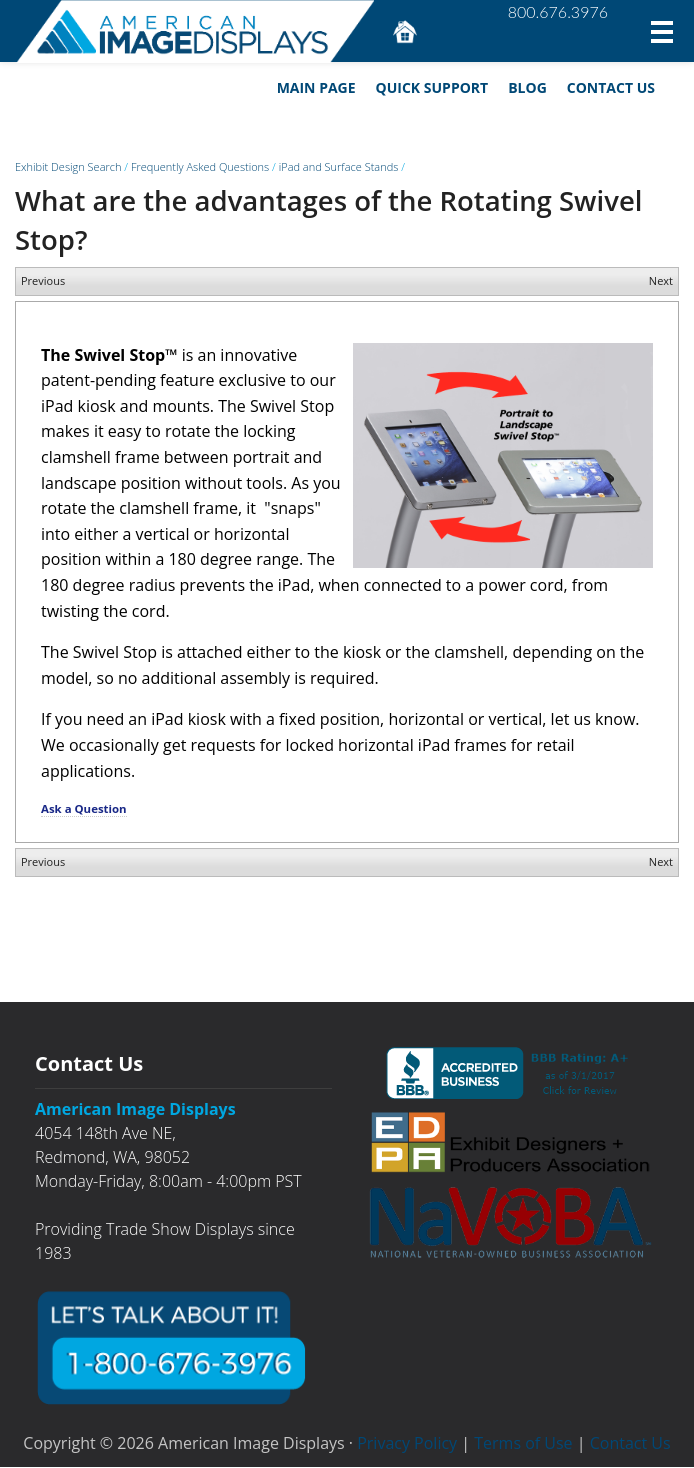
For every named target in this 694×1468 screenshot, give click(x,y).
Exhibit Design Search (68, 167)
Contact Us (610, 86)
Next (661, 281)
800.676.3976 (558, 11)
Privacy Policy (407, 1444)
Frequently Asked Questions (200, 167)
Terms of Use (523, 1444)
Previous (43, 281)
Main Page (315, 86)
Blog (526, 86)
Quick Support (431, 86)
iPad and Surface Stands (339, 167)
